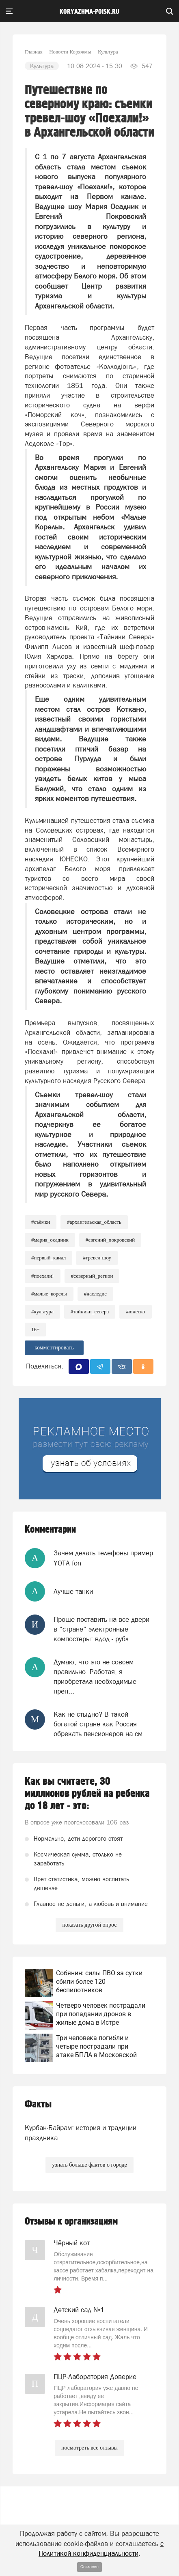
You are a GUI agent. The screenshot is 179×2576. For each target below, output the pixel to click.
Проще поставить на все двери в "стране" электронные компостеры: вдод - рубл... (101, 1629)
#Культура (42, 1311)
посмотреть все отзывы (89, 2448)
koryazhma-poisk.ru (89, 12)
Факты (38, 2104)
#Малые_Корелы (49, 1294)
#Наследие (95, 1294)
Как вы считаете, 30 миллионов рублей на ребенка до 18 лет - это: (87, 1793)
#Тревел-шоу (97, 1258)
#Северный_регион (92, 1276)
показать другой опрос (89, 1925)
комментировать (54, 1348)
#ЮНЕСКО (135, 1311)
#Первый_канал (48, 1258)
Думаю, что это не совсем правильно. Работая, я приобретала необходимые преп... (95, 1677)
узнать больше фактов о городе (89, 2165)
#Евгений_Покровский (110, 1240)
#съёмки (40, 1222)
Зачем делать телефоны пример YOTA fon (103, 1558)
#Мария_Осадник (50, 1240)
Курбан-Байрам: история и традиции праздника (80, 2132)
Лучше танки (73, 1591)
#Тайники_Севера (90, 1311)
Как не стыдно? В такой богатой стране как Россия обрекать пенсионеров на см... (101, 1724)
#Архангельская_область (94, 1222)
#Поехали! (42, 1276)
